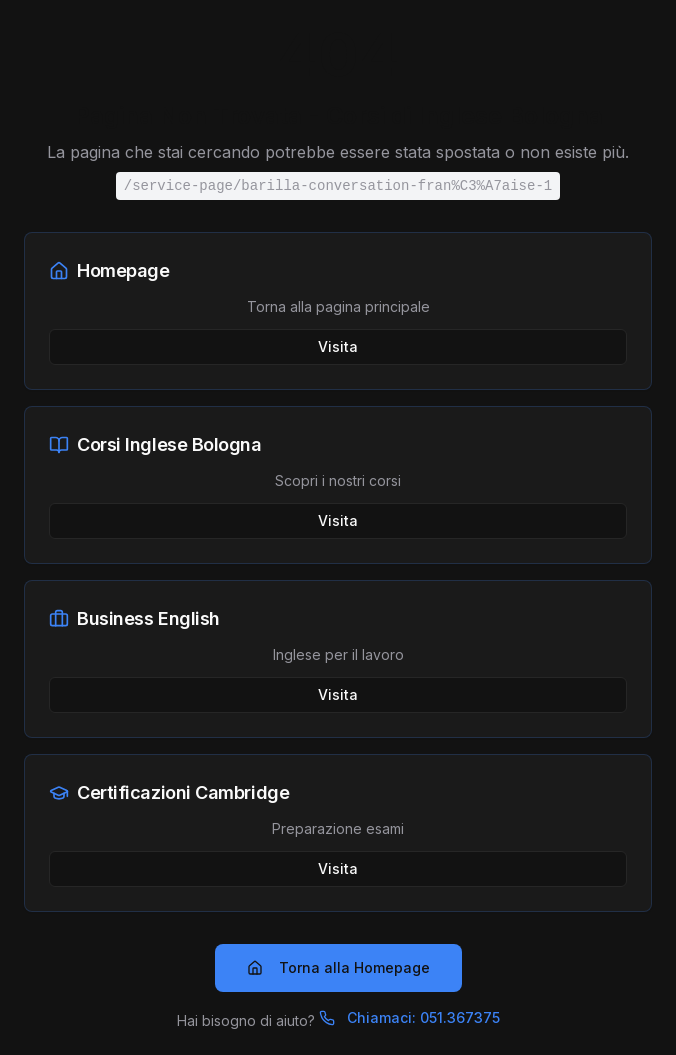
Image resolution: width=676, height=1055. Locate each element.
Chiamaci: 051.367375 (409, 1017)
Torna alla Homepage (338, 967)
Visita (338, 346)
